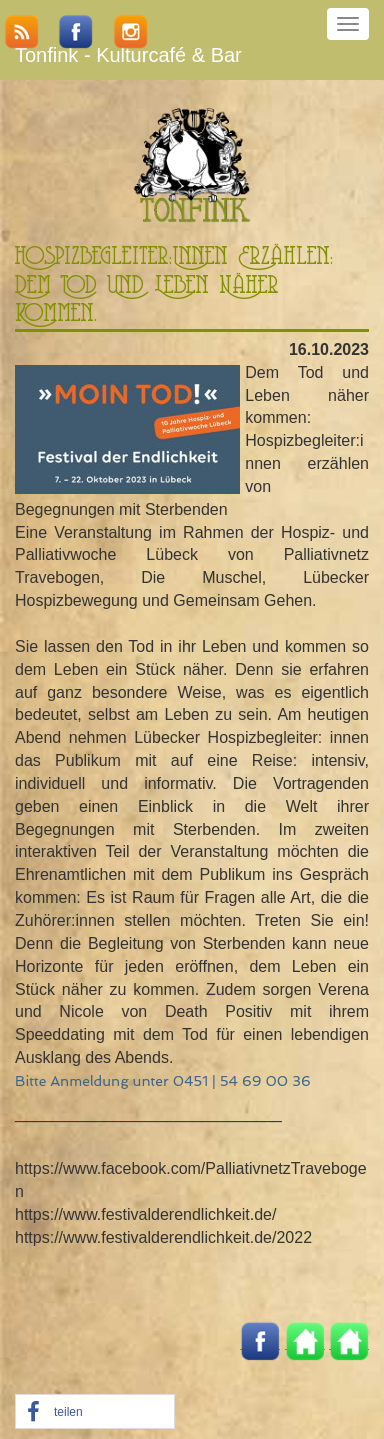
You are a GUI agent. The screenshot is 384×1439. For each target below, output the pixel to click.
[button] (95, 1412)
